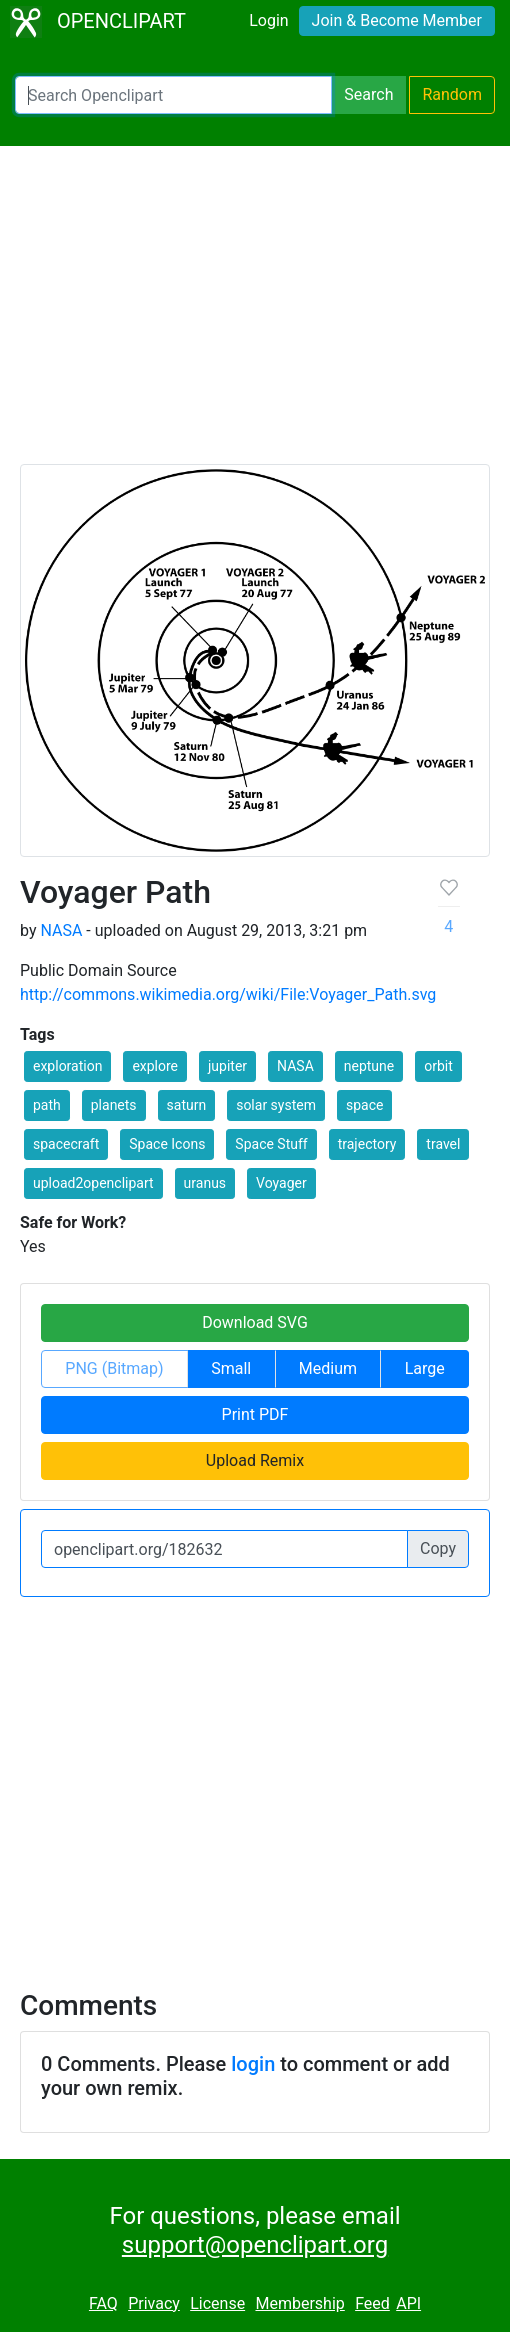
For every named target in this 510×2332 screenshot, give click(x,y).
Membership (299, 2303)
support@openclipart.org (255, 2245)
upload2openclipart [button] (93, 1183)
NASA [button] (295, 1066)
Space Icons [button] (167, 1144)
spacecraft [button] (66, 1144)
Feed (372, 2303)
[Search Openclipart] (173, 95)
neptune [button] (369, 1066)
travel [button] (443, 1144)
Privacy (154, 2303)
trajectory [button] (367, 1144)
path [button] (47, 1105)
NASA (61, 930)
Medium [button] (328, 1368)
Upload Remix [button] (255, 1460)
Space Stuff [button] (271, 1144)
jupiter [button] (227, 1066)
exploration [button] (67, 1066)
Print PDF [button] (255, 1414)
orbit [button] (438, 1066)
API (408, 2303)
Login (268, 20)
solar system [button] (276, 1105)
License (217, 2303)
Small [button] (231, 1368)
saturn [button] (187, 1105)
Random (452, 94)
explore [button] (155, 1066)
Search (368, 94)
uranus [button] (205, 1183)
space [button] (364, 1105)
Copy (438, 1548)
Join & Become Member (397, 20)
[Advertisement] (255, 314)
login (253, 2064)
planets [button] (114, 1105)
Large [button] (425, 1368)
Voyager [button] (281, 1183)
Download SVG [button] (255, 1322)
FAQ (103, 2303)
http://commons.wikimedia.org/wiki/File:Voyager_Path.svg (228, 994)
